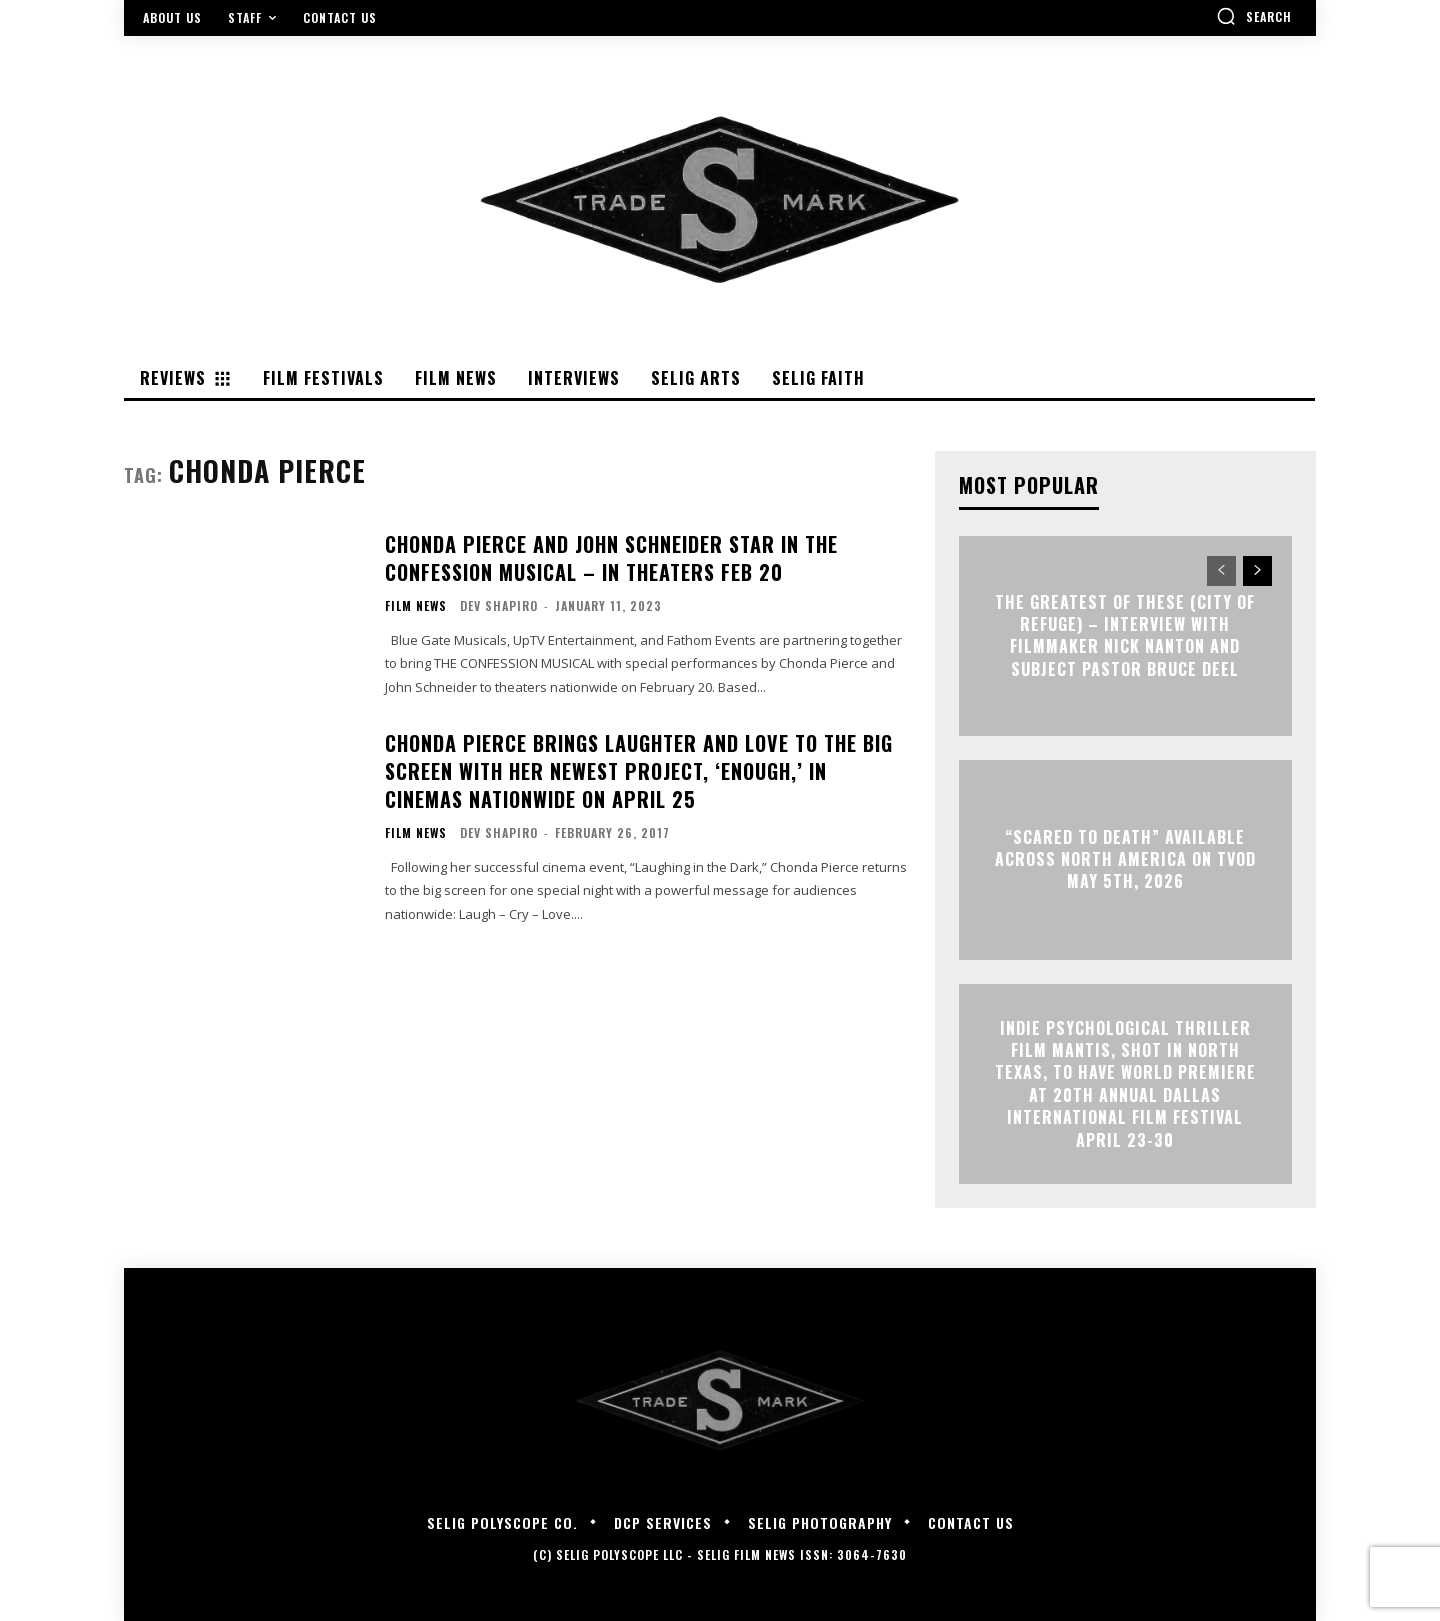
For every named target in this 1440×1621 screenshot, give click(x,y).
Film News (416, 606)
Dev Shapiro (499, 605)
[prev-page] (1221, 571)
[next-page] (1257, 571)
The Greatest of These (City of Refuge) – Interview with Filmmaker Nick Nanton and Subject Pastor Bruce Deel (1125, 635)
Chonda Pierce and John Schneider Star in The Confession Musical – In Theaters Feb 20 (611, 558)
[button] (1254, 16)
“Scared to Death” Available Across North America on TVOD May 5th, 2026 (1125, 859)
